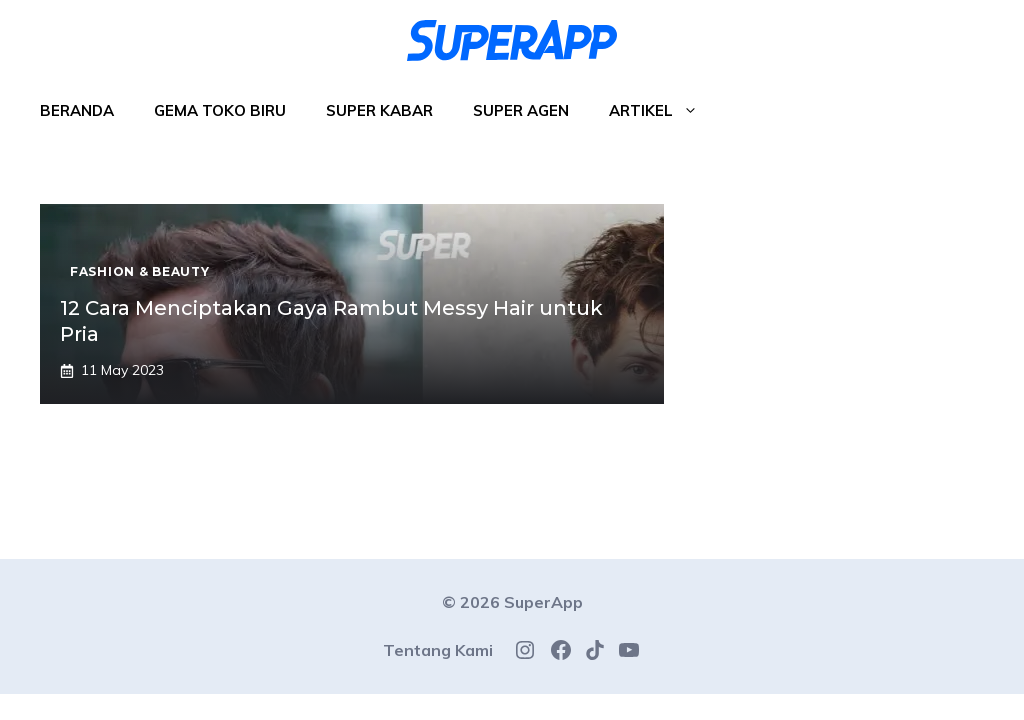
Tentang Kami (438, 650)
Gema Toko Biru (220, 110)
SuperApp (543, 602)
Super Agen (521, 110)
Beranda (77, 110)
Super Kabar (379, 110)
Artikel (663, 111)
